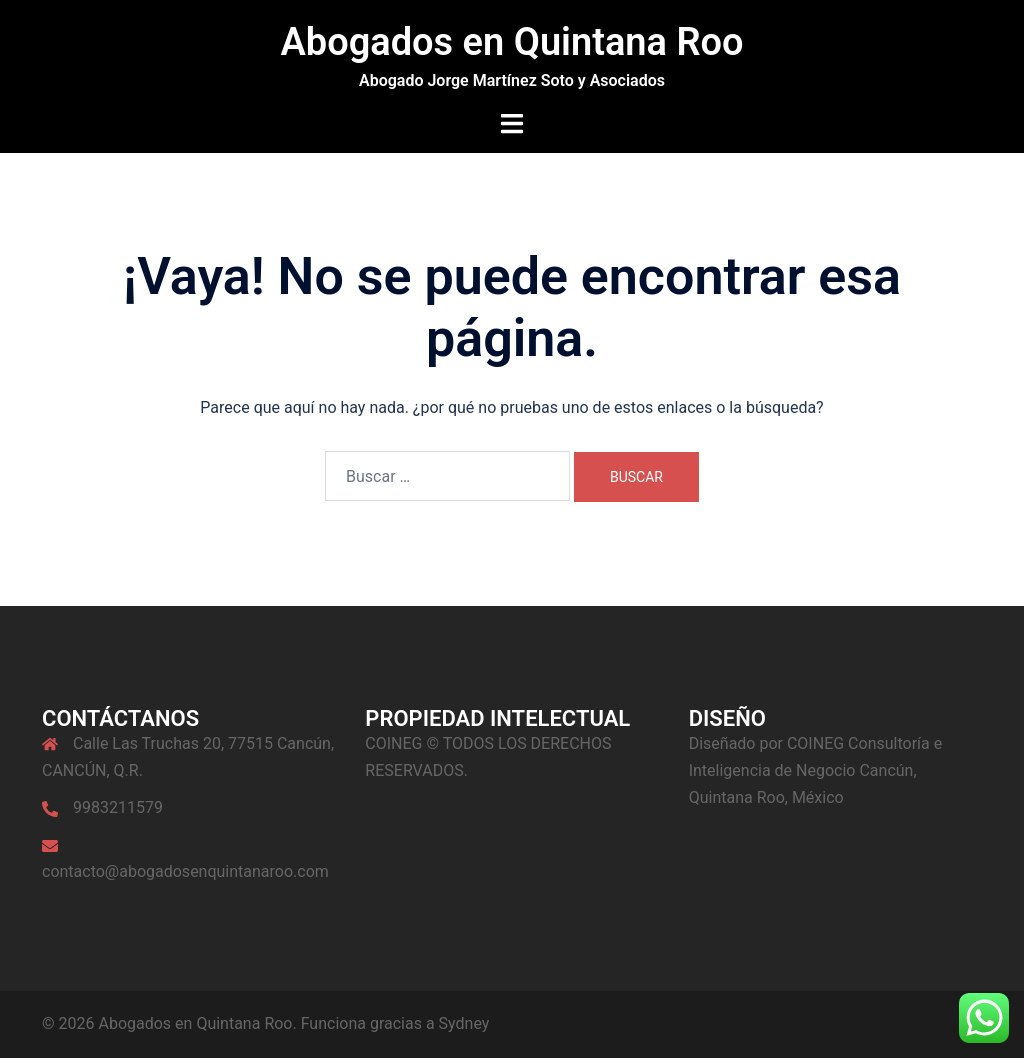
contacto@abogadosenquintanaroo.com (185, 871)
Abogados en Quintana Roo (511, 42)
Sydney (464, 1023)
